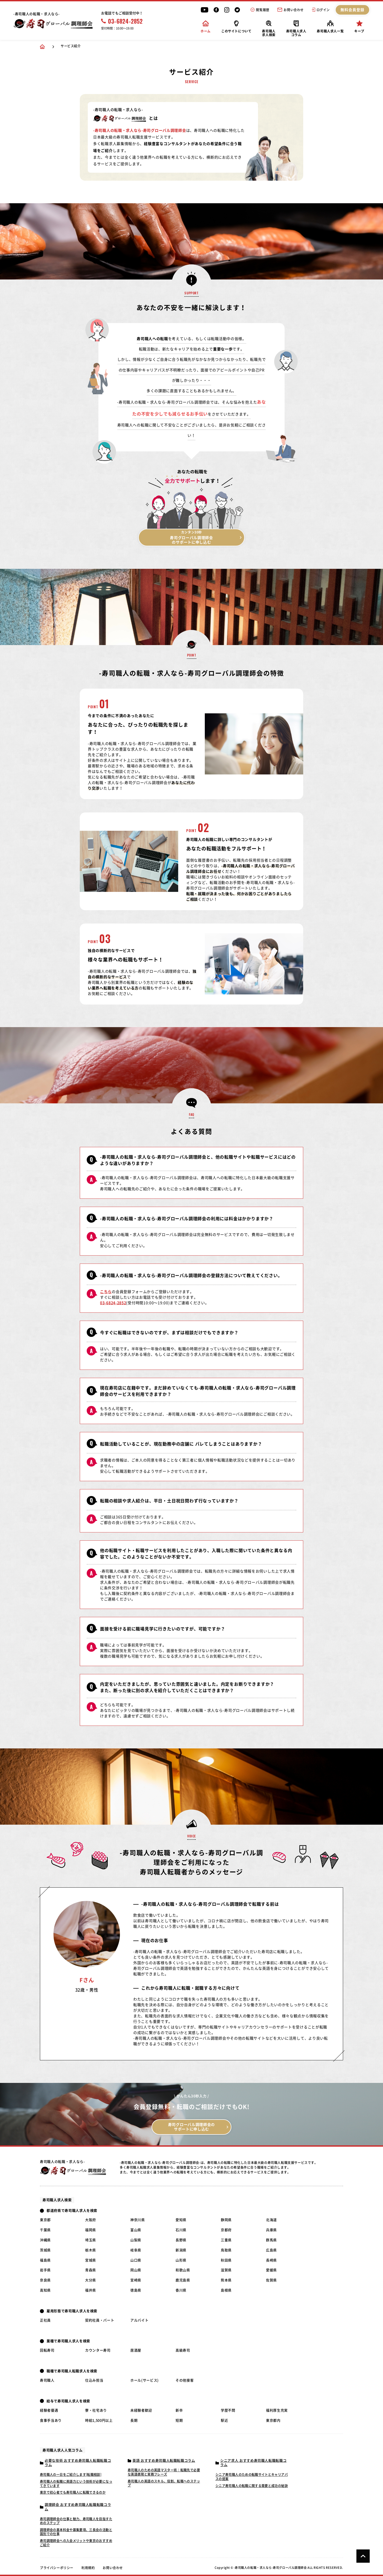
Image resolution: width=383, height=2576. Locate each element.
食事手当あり (51, 2420)
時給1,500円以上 (99, 2420)
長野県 (181, 2240)
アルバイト (139, 2320)
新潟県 (181, 2250)
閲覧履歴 (260, 10)
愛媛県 (271, 2270)
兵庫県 (271, 2230)
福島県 (45, 2260)
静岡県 (226, 2220)
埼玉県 (90, 2240)
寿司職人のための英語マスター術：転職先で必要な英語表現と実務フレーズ (164, 2472)
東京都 (45, 2220)
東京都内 (273, 2420)
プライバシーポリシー (56, 2567)
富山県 (135, 2230)
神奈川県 (137, 2220)
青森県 (90, 2270)
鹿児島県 (183, 2280)
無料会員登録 (352, 10)
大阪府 (90, 2220)
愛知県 (181, 2220)
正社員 (45, 2320)
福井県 (90, 2290)
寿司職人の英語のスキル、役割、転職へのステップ (164, 2483)
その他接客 (185, 2380)
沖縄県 (45, 2240)
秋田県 (226, 2260)
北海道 (271, 2220)
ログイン (321, 10)
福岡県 (90, 2230)
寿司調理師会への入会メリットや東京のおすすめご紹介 (76, 2543)
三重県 (226, 2240)
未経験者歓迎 (141, 2410)
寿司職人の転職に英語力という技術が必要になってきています (76, 2483)
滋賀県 (226, 2270)
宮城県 (90, 2260)
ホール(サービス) (144, 2380)
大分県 (90, 2280)
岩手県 (45, 2270)
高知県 (45, 2290)
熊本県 (226, 2280)
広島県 (271, 2250)
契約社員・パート (99, 2320)
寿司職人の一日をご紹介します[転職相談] (70, 2474)
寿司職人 (47, 2380)
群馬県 (271, 2240)
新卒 (179, 2410)
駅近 (224, 2420)
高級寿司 (183, 2350)
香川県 (181, 2290)
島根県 (226, 2290)
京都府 (226, 2230)
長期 (134, 2420)
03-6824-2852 (122, 21)
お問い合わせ (290, 10)
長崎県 (271, 2260)
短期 (179, 2420)
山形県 (181, 2260)
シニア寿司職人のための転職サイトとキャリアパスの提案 (251, 2476)
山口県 (135, 2260)
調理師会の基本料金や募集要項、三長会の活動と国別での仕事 (76, 2532)
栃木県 (90, 2250)
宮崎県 (135, 2280)
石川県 (181, 2230)
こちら (106, 1292)
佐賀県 (271, 2280)
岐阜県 (135, 2250)
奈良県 (45, 2280)
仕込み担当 (94, 2380)
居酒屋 (135, 2350)
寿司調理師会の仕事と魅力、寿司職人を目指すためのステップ (76, 2521)
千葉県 (45, 2230)
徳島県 (135, 2290)
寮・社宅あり (96, 2410)
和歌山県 (183, 2270)
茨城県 (45, 2250)
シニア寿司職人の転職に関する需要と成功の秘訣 (251, 2485)
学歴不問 (228, 2410)
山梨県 (135, 2240)
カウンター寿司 (98, 2350)
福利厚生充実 (277, 2410)
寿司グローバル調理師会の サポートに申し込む (191, 2127)
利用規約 (88, 2567)
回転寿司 (47, 2350)
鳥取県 (226, 2250)
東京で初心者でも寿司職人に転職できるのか (73, 2492)
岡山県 (135, 2270)
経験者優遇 (49, 2410)
